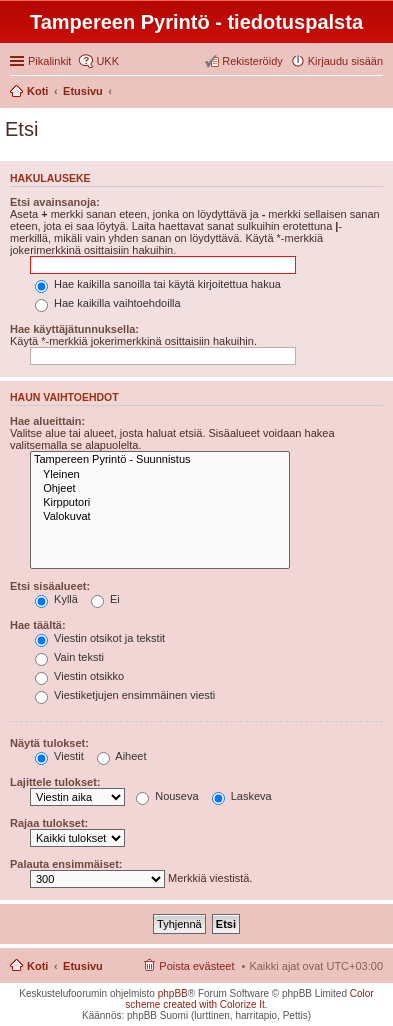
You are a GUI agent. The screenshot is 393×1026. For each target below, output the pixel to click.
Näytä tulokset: (49, 743)
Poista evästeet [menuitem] (196, 966)
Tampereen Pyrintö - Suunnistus (160, 460)
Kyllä (56, 599)
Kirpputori (160, 503)
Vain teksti (69, 657)
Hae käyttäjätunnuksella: (74, 329)
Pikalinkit (49, 61)
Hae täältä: (38, 625)
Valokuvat (160, 517)
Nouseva (167, 796)
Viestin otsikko (79, 676)
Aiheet (122, 756)
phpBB (173, 993)
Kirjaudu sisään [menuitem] (345, 61)
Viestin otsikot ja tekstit (100, 638)
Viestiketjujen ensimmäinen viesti (125, 695)
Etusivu (83, 966)
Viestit (59, 756)
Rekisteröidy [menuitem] (252, 61)
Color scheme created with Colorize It (249, 999)
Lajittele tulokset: (55, 782)
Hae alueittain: (47, 421)
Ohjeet (160, 489)
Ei (105, 599)
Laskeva (242, 796)
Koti (37, 966)
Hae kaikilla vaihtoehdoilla (108, 303)
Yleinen (160, 475)
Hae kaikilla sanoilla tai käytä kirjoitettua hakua (158, 284)
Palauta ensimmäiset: (66, 864)
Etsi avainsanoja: (55, 202)
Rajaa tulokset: (49, 823)
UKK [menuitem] (107, 61)
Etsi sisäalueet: (50, 586)
